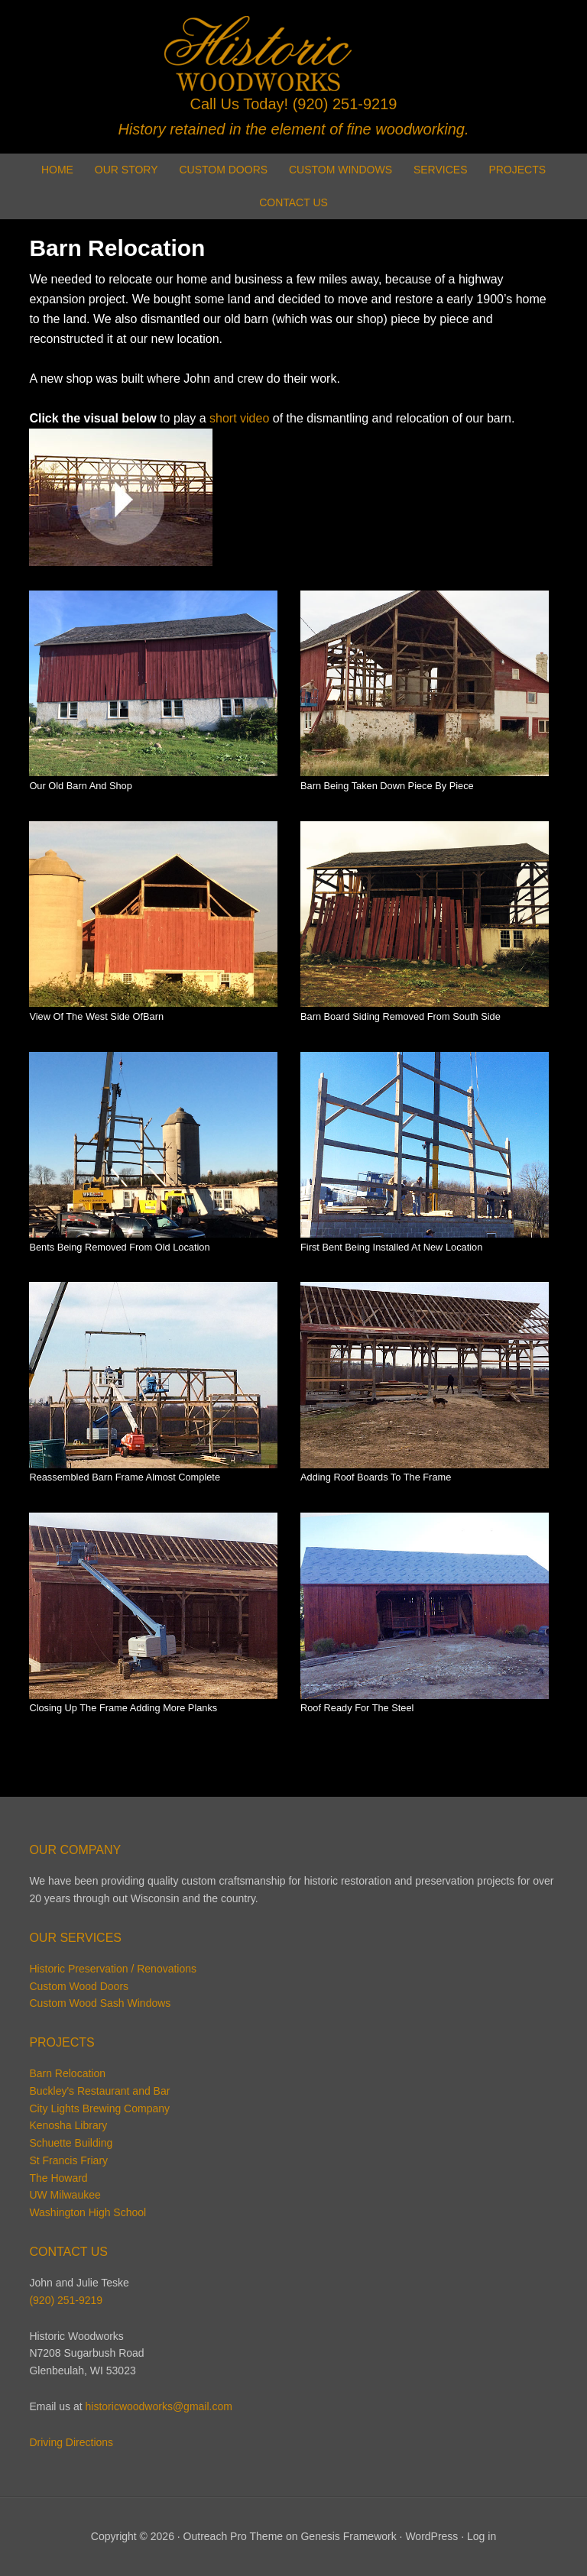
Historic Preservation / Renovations (112, 1969)
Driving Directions (71, 2442)
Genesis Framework (348, 2536)
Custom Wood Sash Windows (99, 2003)
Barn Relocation (67, 2073)
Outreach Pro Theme (233, 2536)
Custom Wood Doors (78, 1986)
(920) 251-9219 (345, 103)
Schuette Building (70, 2143)
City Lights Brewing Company (99, 2108)
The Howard (58, 2178)
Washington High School (87, 2212)
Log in (481, 2536)
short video (239, 418)
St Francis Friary (68, 2160)
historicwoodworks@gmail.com (159, 2406)
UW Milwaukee (64, 2195)
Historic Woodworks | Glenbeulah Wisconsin (293, 53)
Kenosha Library (68, 2125)
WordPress (431, 2536)
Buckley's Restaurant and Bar (99, 2091)
